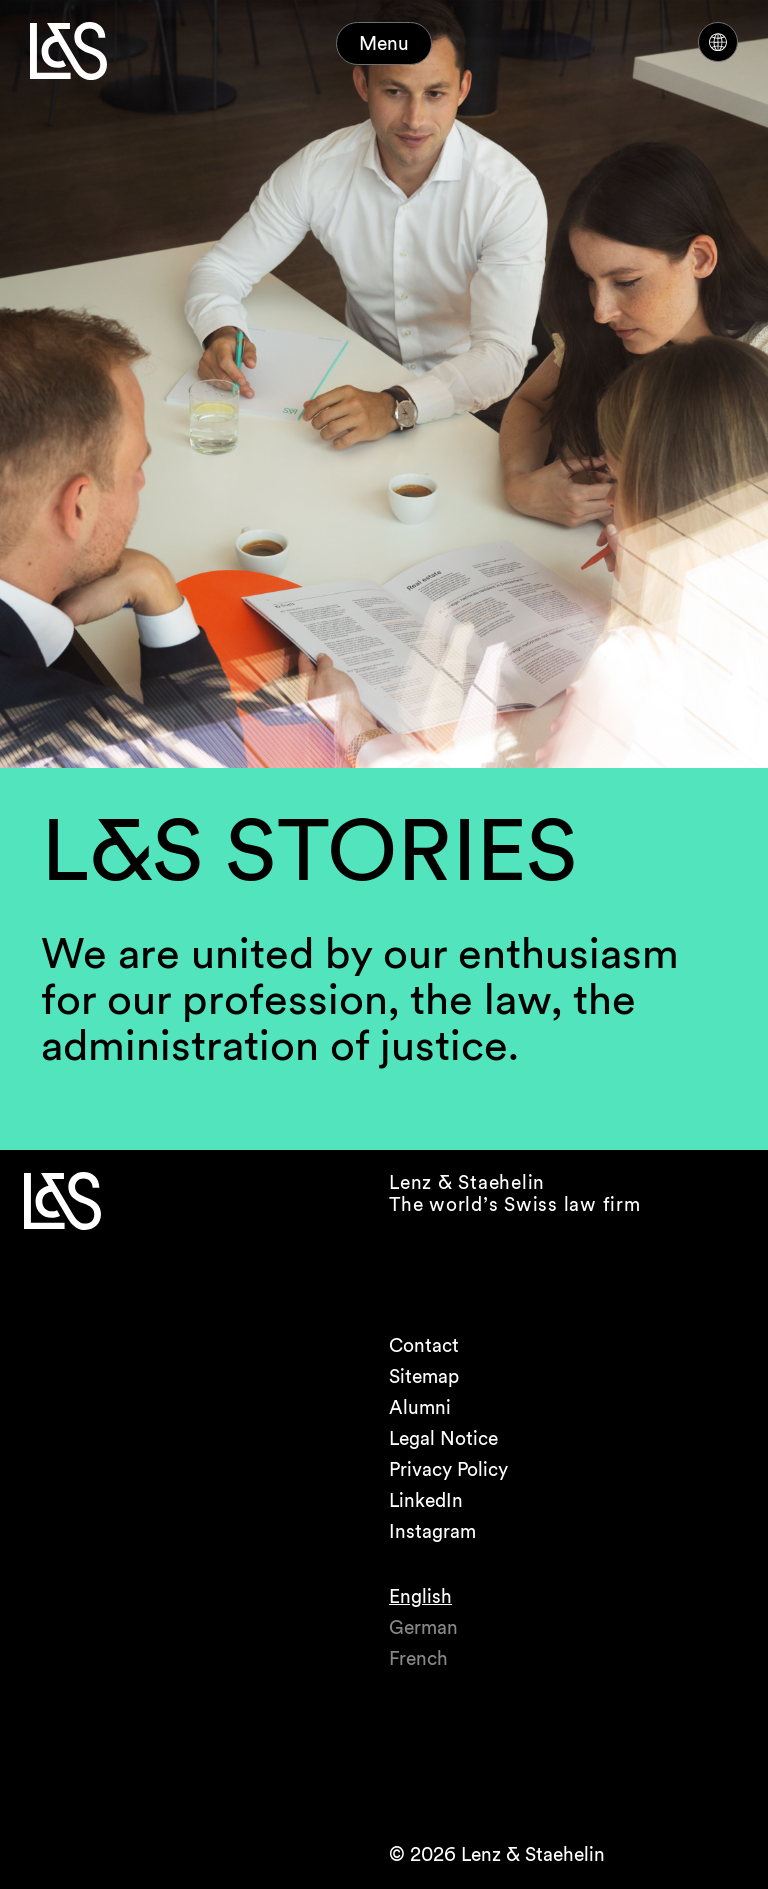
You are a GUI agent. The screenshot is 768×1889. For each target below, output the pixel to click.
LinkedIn (426, 1500)
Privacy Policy (448, 1469)
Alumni (420, 1407)
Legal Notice (443, 1438)
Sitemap (424, 1376)
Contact (424, 1345)
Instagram (432, 1531)
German (423, 1627)
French (418, 1658)
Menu (384, 43)
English (420, 1596)
